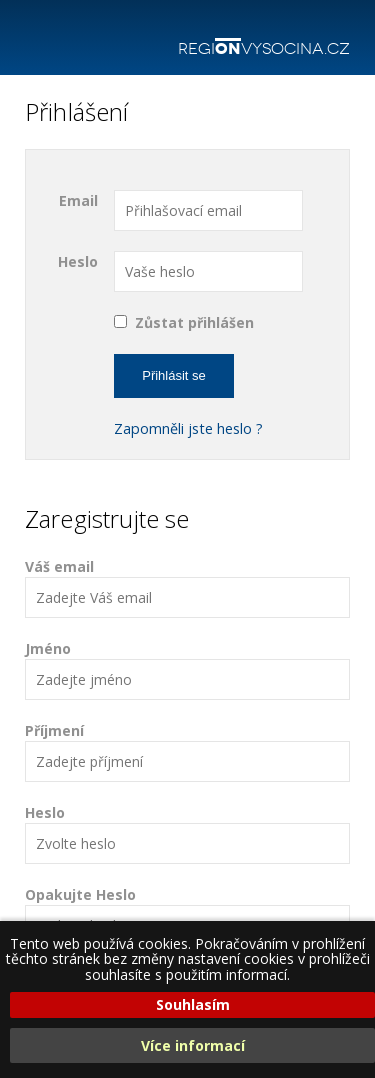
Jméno (187, 669)
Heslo (78, 261)
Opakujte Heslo (187, 915)
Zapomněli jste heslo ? (188, 428)
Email (78, 200)
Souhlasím (193, 1004)
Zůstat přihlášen (194, 322)
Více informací (193, 1045)
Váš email (187, 587)
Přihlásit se (174, 375)
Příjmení (187, 751)
